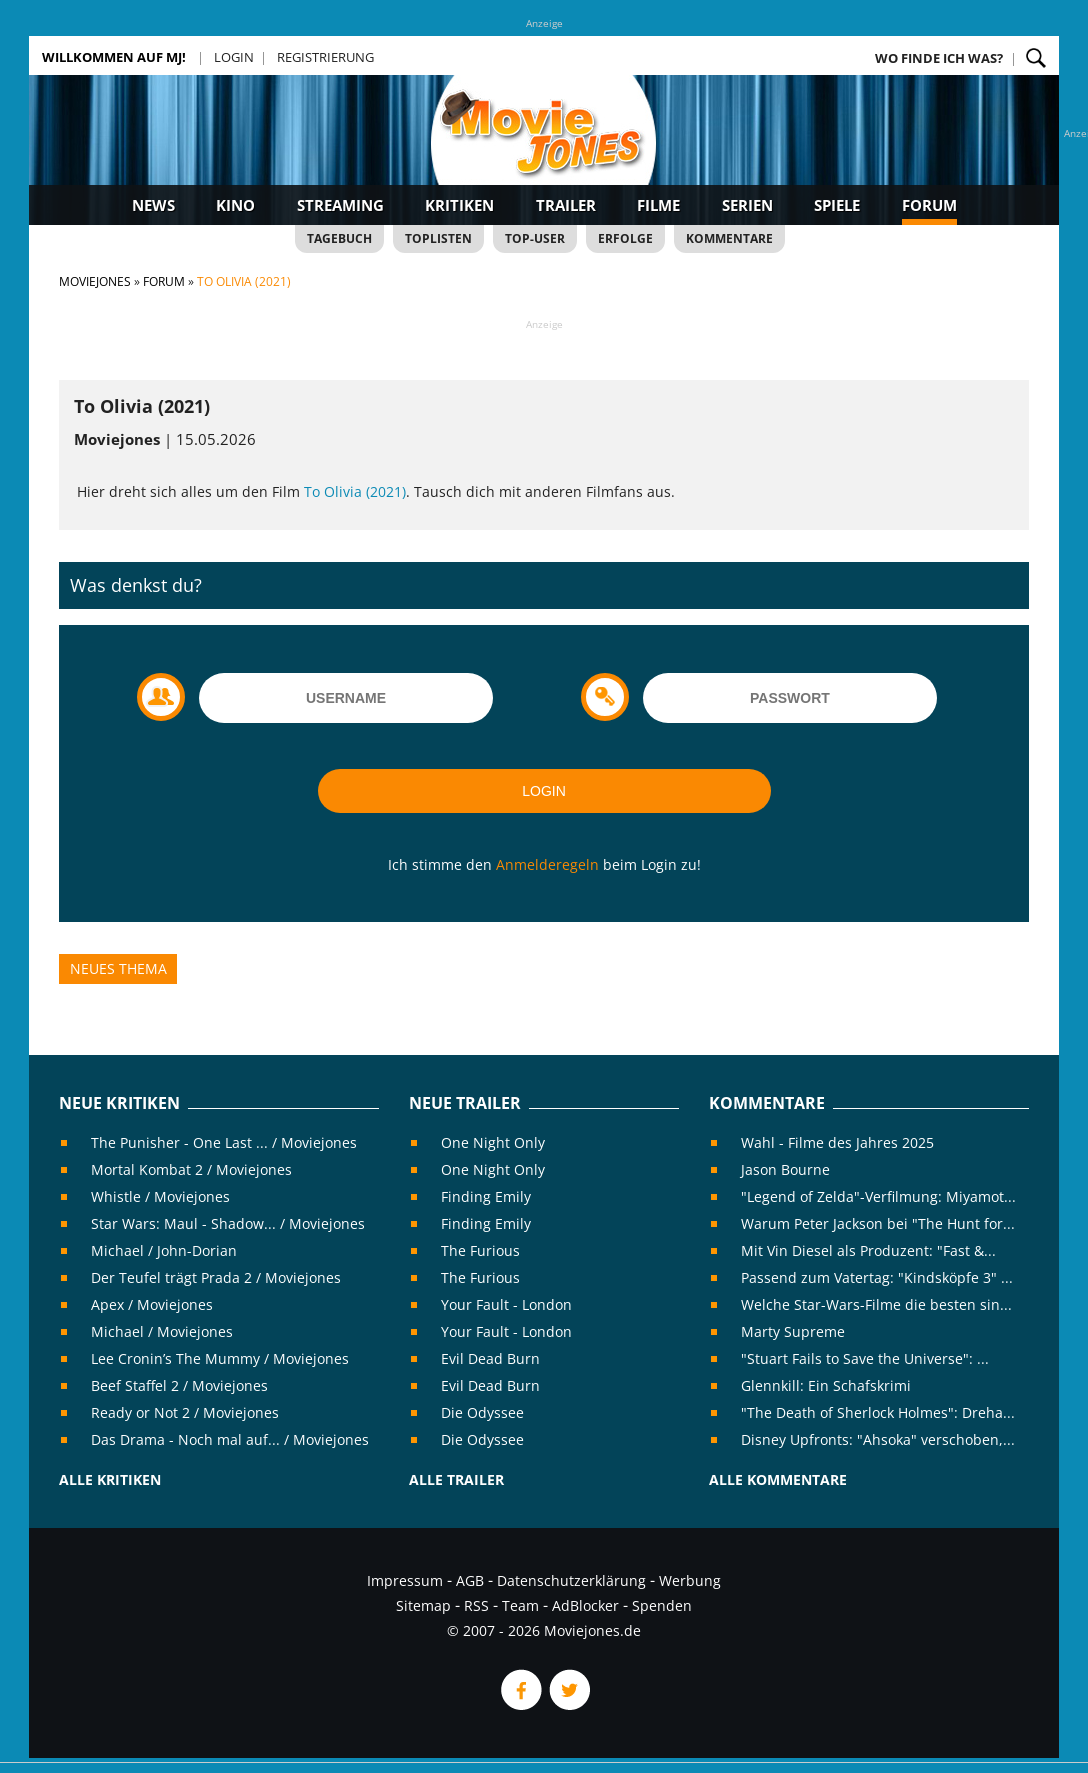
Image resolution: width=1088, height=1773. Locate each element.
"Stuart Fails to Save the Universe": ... (865, 1358)
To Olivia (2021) (355, 491)
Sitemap (423, 1605)
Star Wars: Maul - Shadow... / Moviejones (228, 1223)
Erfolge (625, 238)
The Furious (480, 1250)
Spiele (837, 205)
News (153, 205)
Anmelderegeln (547, 864)
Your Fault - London (506, 1304)
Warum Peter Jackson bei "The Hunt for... (878, 1223)
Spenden (662, 1605)
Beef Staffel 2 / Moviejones (179, 1385)
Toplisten (438, 238)
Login (234, 57)
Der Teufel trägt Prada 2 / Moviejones (216, 1277)
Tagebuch (339, 238)
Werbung (690, 1580)
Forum (929, 205)
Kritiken (459, 205)
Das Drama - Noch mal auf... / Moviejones (230, 1439)
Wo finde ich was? (939, 58)
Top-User (535, 238)
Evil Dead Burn (490, 1358)
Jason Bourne (785, 1169)
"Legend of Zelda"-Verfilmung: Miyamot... (878, 1196)
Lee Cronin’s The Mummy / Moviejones (220, 1358)
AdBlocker (585, 1605)
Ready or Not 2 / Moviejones (185, 1412)
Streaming (340, 205)
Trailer (566, 205)
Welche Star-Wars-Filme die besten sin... (876, 1304)
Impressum (405, 1580)
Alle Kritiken (110, 1479)
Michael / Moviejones (162, 1331)
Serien (747, 205)
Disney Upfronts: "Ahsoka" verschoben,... (878, 1439)
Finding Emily (486, 1196)
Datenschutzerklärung (571, 1580)
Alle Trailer (456, 1479)
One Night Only (493, 1142)
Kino (235, 205)
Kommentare (729, 238)
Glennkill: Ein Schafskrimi (826, 1385)
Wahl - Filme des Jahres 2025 (837, 1142)
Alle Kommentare (778, 1479)
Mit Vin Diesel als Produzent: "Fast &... (868, 1250)
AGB (470, 1580)
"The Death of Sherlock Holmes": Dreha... (878, 1412)
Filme (658, 205)
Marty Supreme (793, 1331)
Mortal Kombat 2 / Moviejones (191, 1169)
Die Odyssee (482, 1412)
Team (520, 1605)
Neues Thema (118, 968)
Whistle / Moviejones (160, 1196)
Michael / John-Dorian (164, 1250)
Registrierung (325, 57)
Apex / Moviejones (152, 1304)
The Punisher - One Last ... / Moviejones (224, 1142)
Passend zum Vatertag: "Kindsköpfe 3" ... (877, 1277)
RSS (476, 1605)
